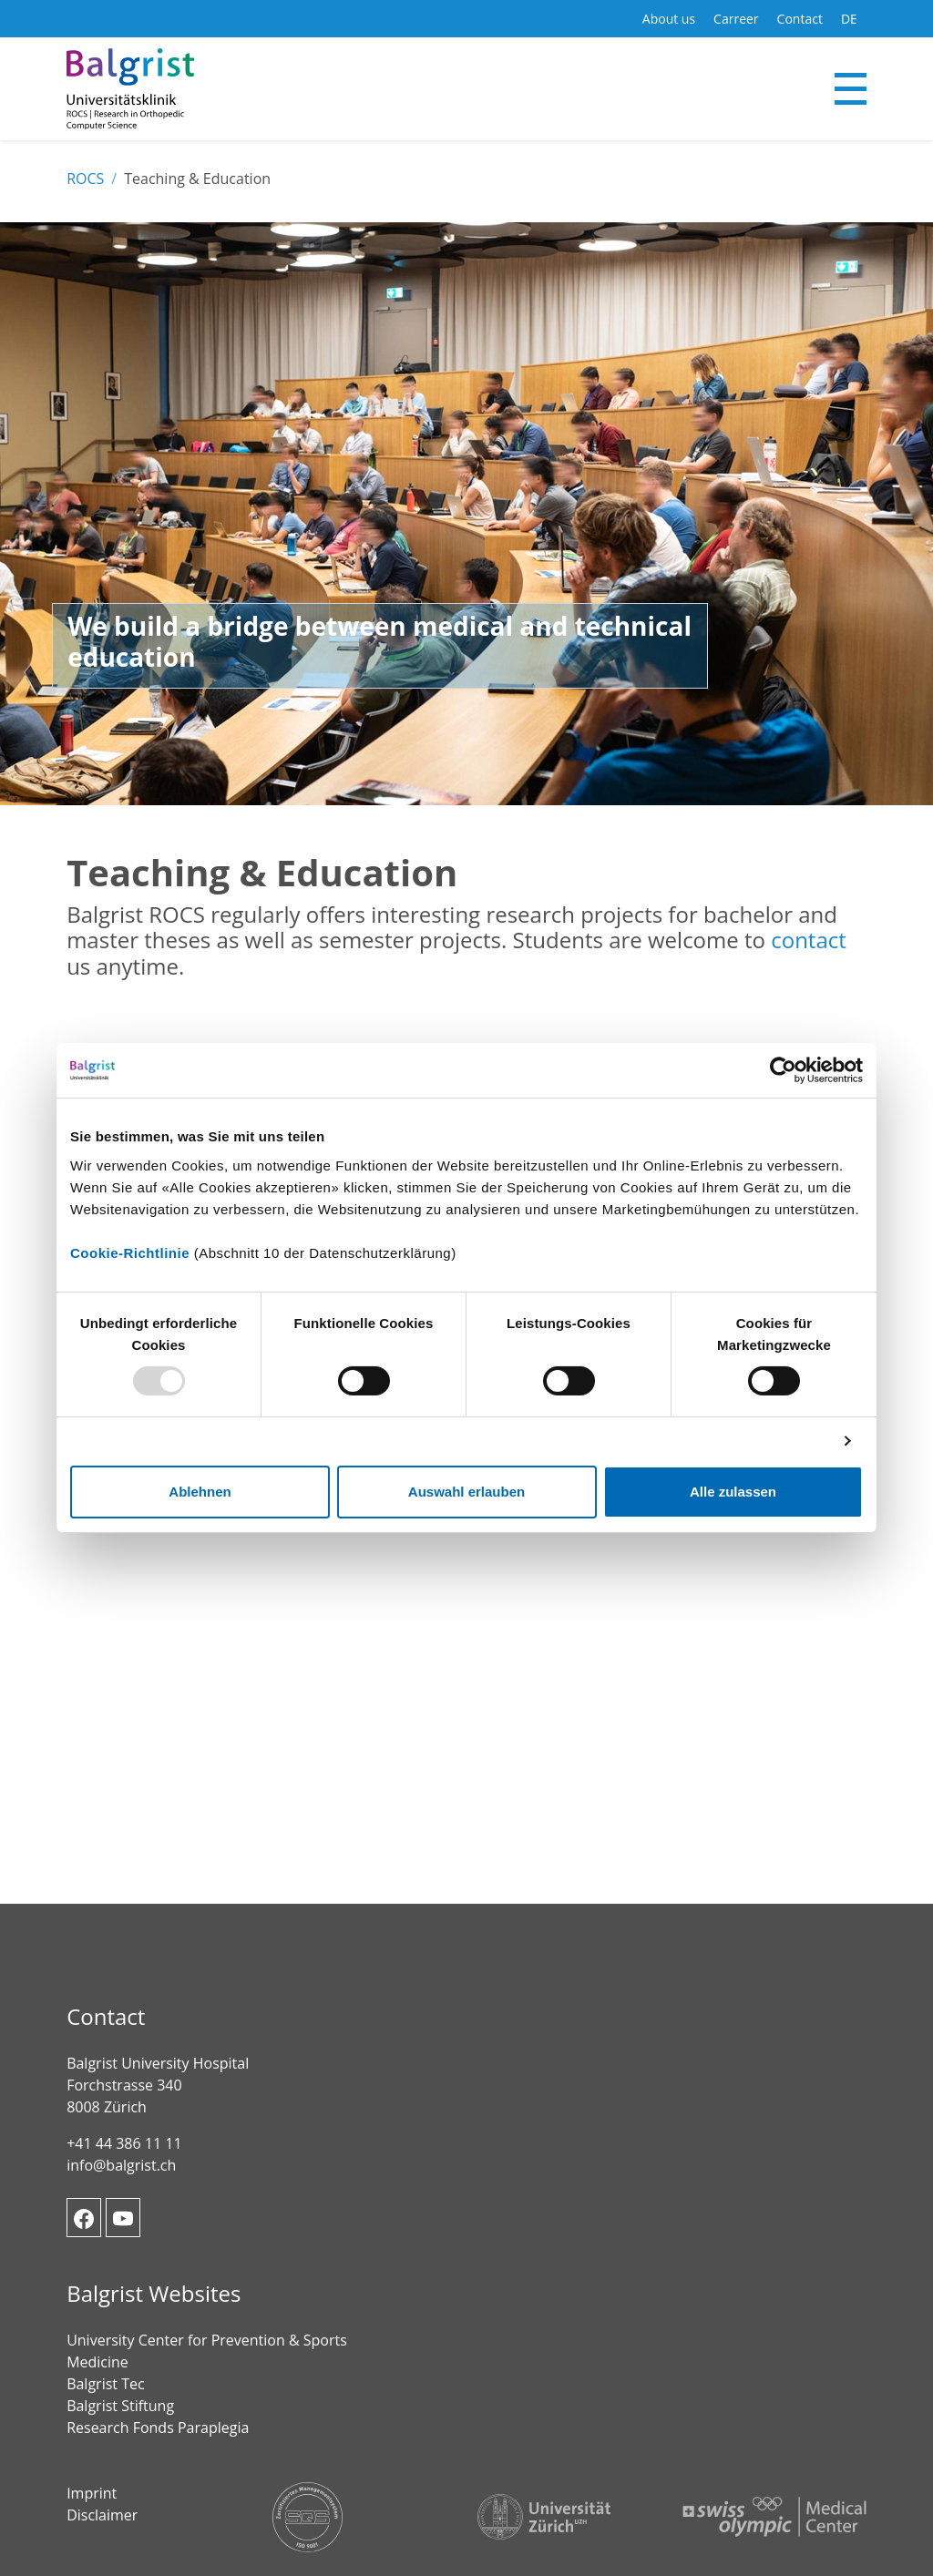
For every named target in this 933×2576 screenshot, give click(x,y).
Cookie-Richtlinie (130, 1252)
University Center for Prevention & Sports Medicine (207, 2351)
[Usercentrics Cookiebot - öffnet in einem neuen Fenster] (783, 1070)
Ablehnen (200, 1491)
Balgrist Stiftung (120, 2406)
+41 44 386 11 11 (124, 2143)
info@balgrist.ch (121, 2165)
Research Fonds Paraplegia (158, 2428)
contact (808, 940)
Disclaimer (102, 2515)
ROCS (85, 179)
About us (668, 18)
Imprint (92, 2493)
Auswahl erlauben (466, 1491)
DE (849, 18)
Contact (800, 18)
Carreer (736, 18)
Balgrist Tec (105, 2384)
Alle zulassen (733, 1491)
